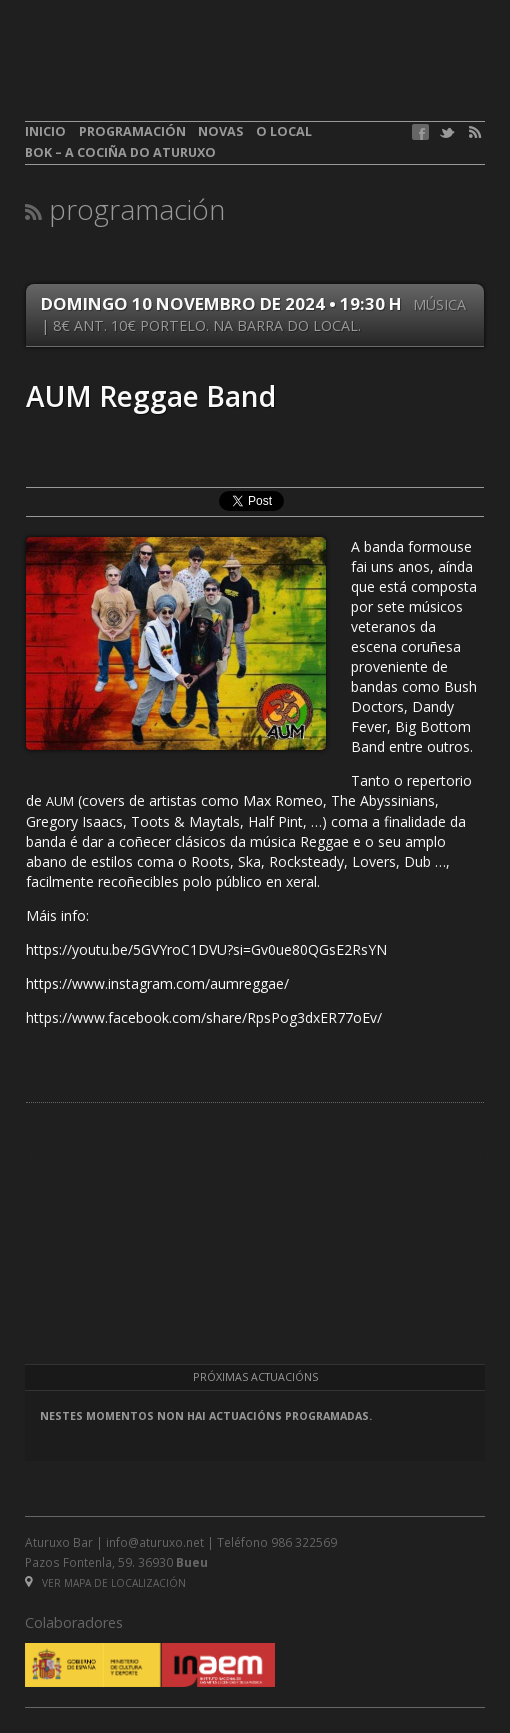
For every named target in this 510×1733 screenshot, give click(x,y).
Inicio (45, 131)
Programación (132, 131)
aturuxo (171, 73)
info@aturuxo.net (155, 1542)
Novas (220, 131)
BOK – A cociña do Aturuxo (120, 152)
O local (284, 131)
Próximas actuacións (255, 1377)
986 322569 (304, 1542)
